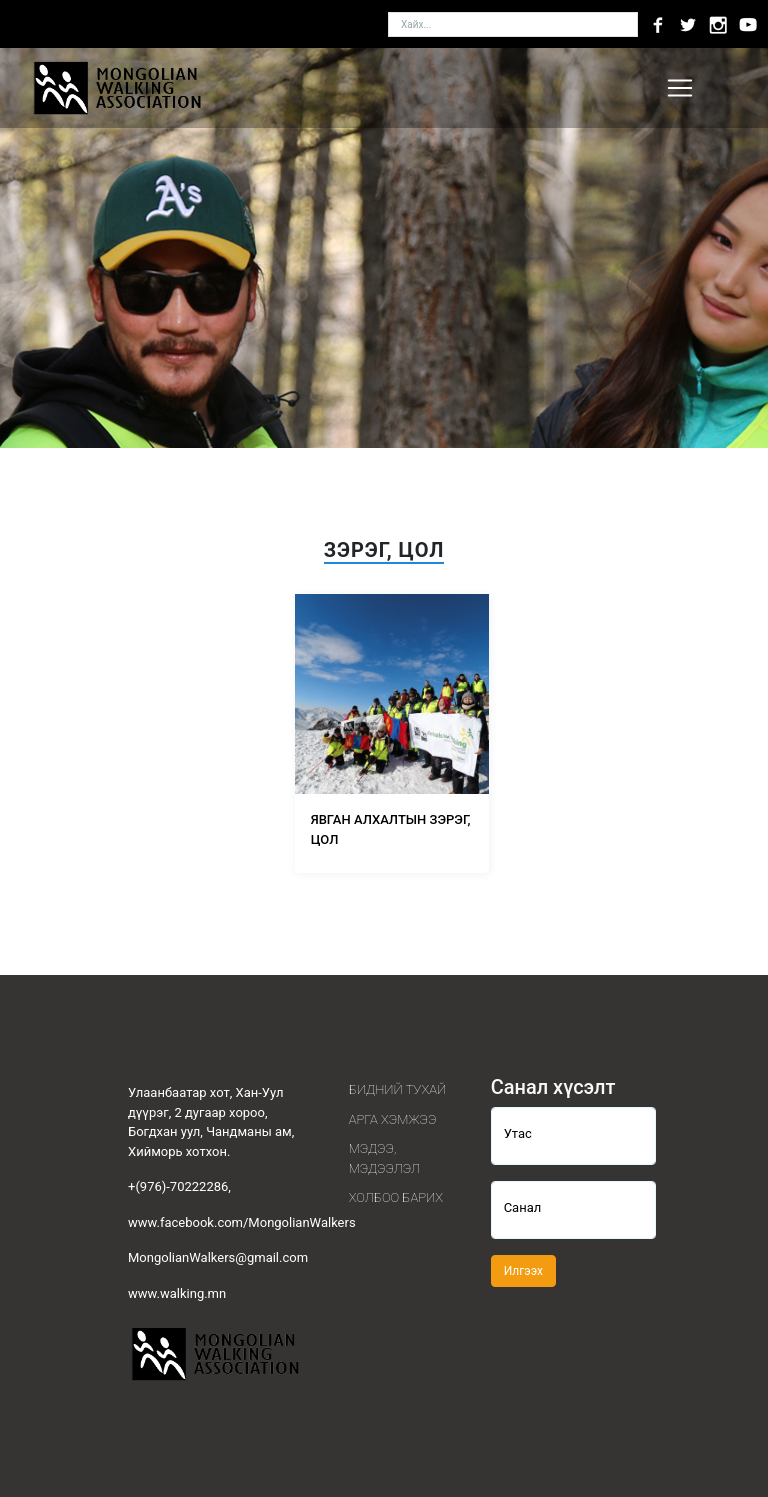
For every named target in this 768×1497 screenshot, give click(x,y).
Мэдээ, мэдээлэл (384, 1158)
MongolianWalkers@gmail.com (218, 1257)
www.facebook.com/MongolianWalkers (242, 1222)
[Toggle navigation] (680, 88)
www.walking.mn (177, 1293)
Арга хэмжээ (393, 1119)
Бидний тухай (398, 1089)
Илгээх (523, 1271)
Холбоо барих (396, 1197)
